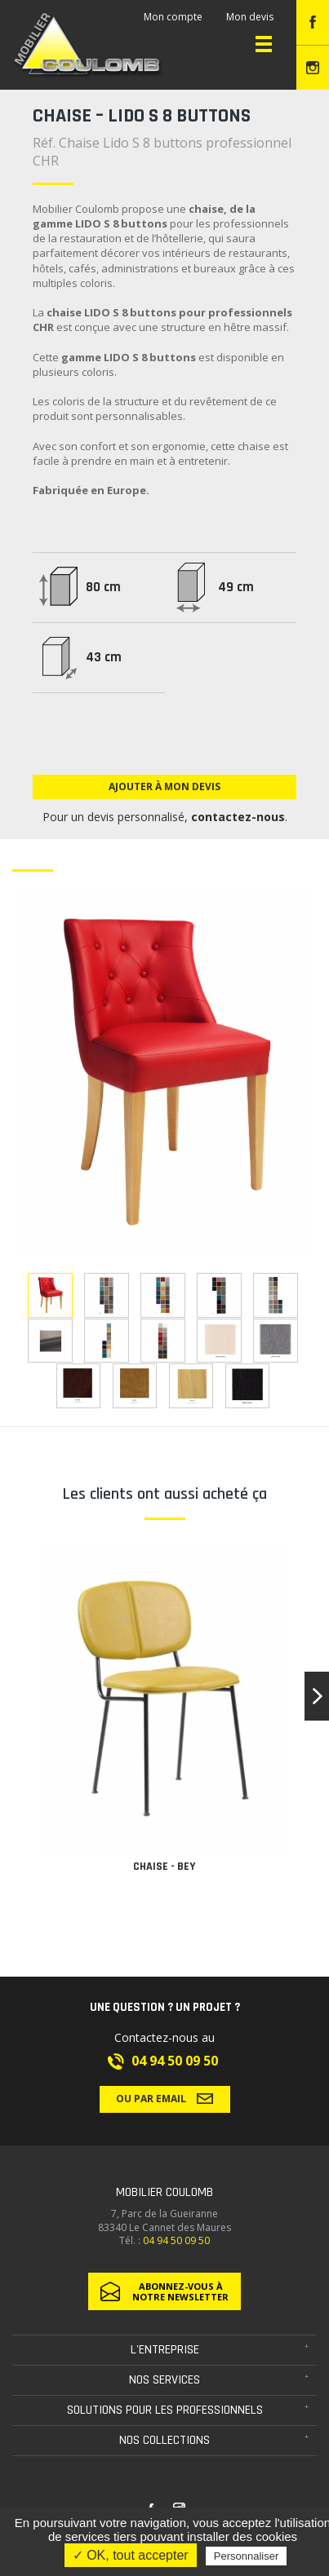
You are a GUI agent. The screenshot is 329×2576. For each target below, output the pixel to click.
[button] (317, 1696)
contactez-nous (238, 816)
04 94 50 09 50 (174, 2061)
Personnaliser (246, 2556)
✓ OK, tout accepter (131, 2555)
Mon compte (173, 17)
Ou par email (164, 2098)
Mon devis (249, 17)
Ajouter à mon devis (164, 786)
